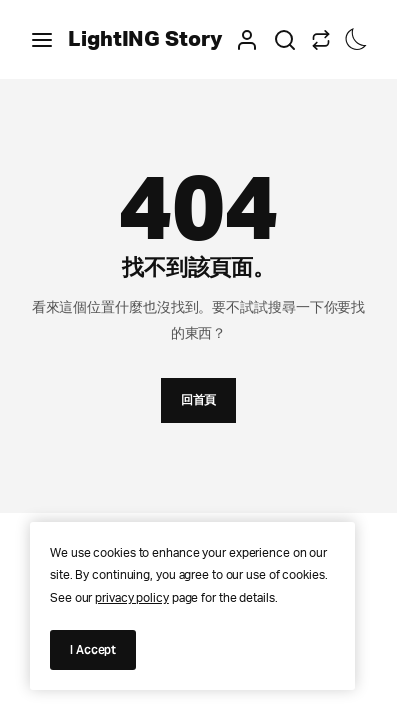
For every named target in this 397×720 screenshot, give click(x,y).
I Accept (93, 649)
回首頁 (199, 399)
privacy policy (132, 598)
